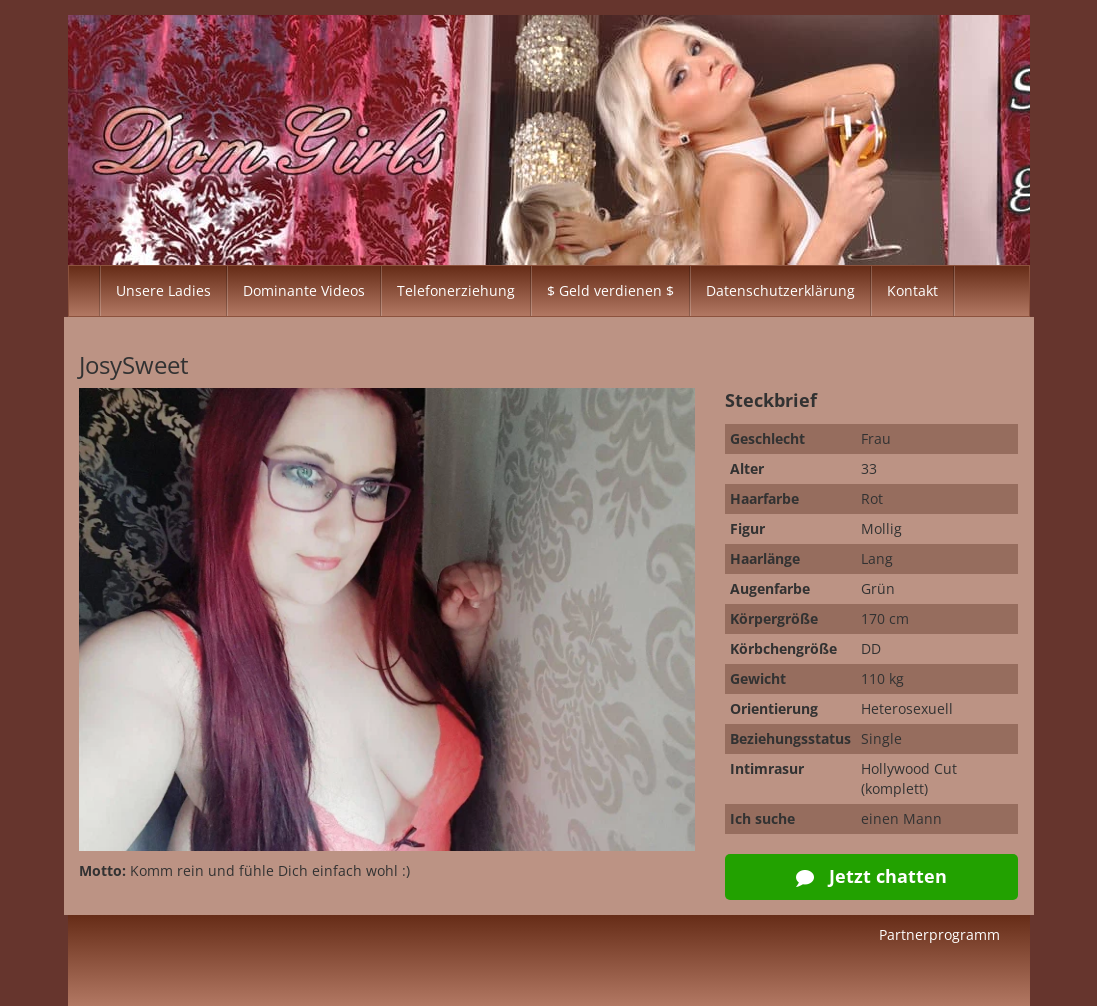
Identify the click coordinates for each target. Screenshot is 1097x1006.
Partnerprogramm (939, 934)
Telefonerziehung (456, 290)
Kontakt (912, 290)
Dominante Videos (304, 290)
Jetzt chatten (871, 876)
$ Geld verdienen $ (610, 290)
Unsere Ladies (163, 290)
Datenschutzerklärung (780, 290)
